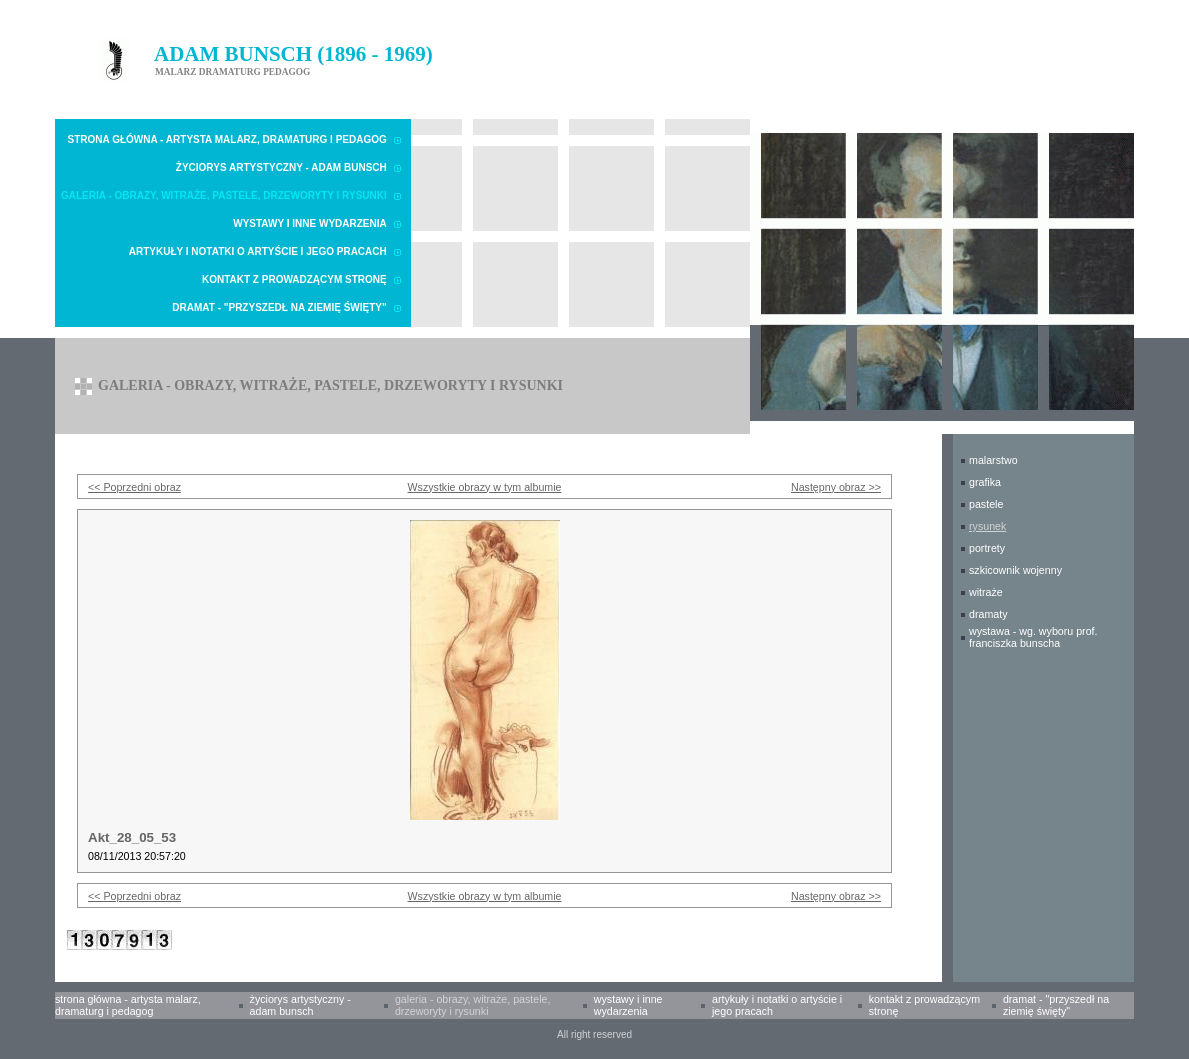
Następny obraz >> (836, 487)
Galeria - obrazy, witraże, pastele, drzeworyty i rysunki (224, 195)
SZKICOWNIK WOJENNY (1015, 570)
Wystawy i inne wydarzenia (310, 223)
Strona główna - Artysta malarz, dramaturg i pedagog (227, 139)
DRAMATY (988, 614)
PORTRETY (987, 548)
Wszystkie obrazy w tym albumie (485, 487)
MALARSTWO (993, 460)
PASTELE (986, 504)
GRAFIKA (985, 482)
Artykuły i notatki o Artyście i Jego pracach (258, 251)
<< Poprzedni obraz (134, 487)
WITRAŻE (986, 592)
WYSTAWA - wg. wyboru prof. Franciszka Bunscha (1033, 637)
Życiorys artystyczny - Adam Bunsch (281, 167)
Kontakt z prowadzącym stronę (294, 279)
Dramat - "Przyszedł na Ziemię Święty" (279, 307)
